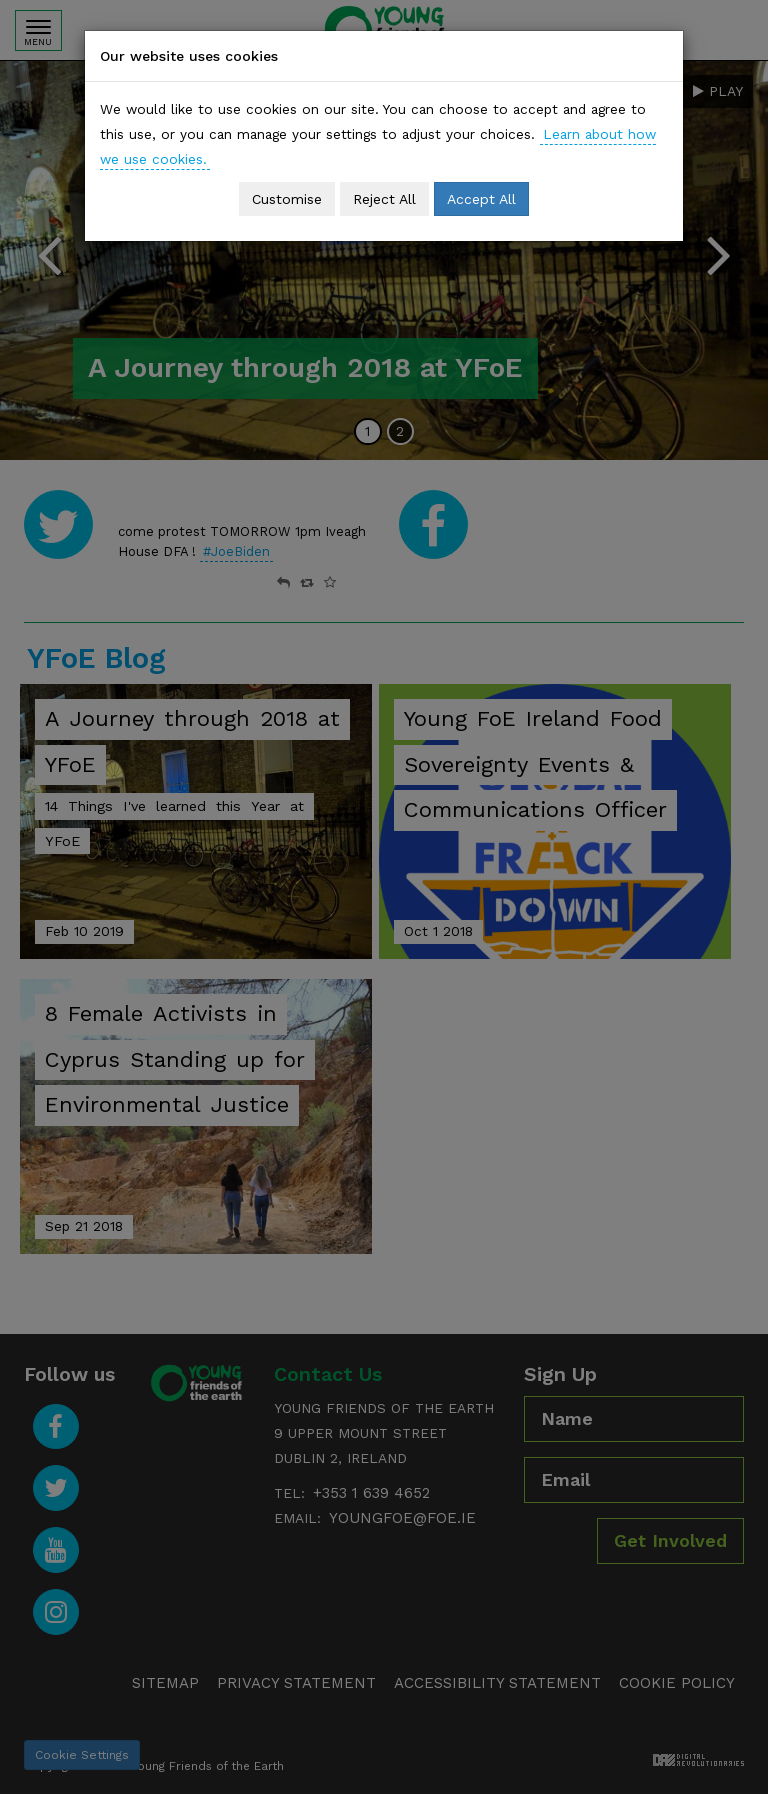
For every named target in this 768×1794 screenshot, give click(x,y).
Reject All (384, 199)
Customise (287, 199)
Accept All (481, 199)
